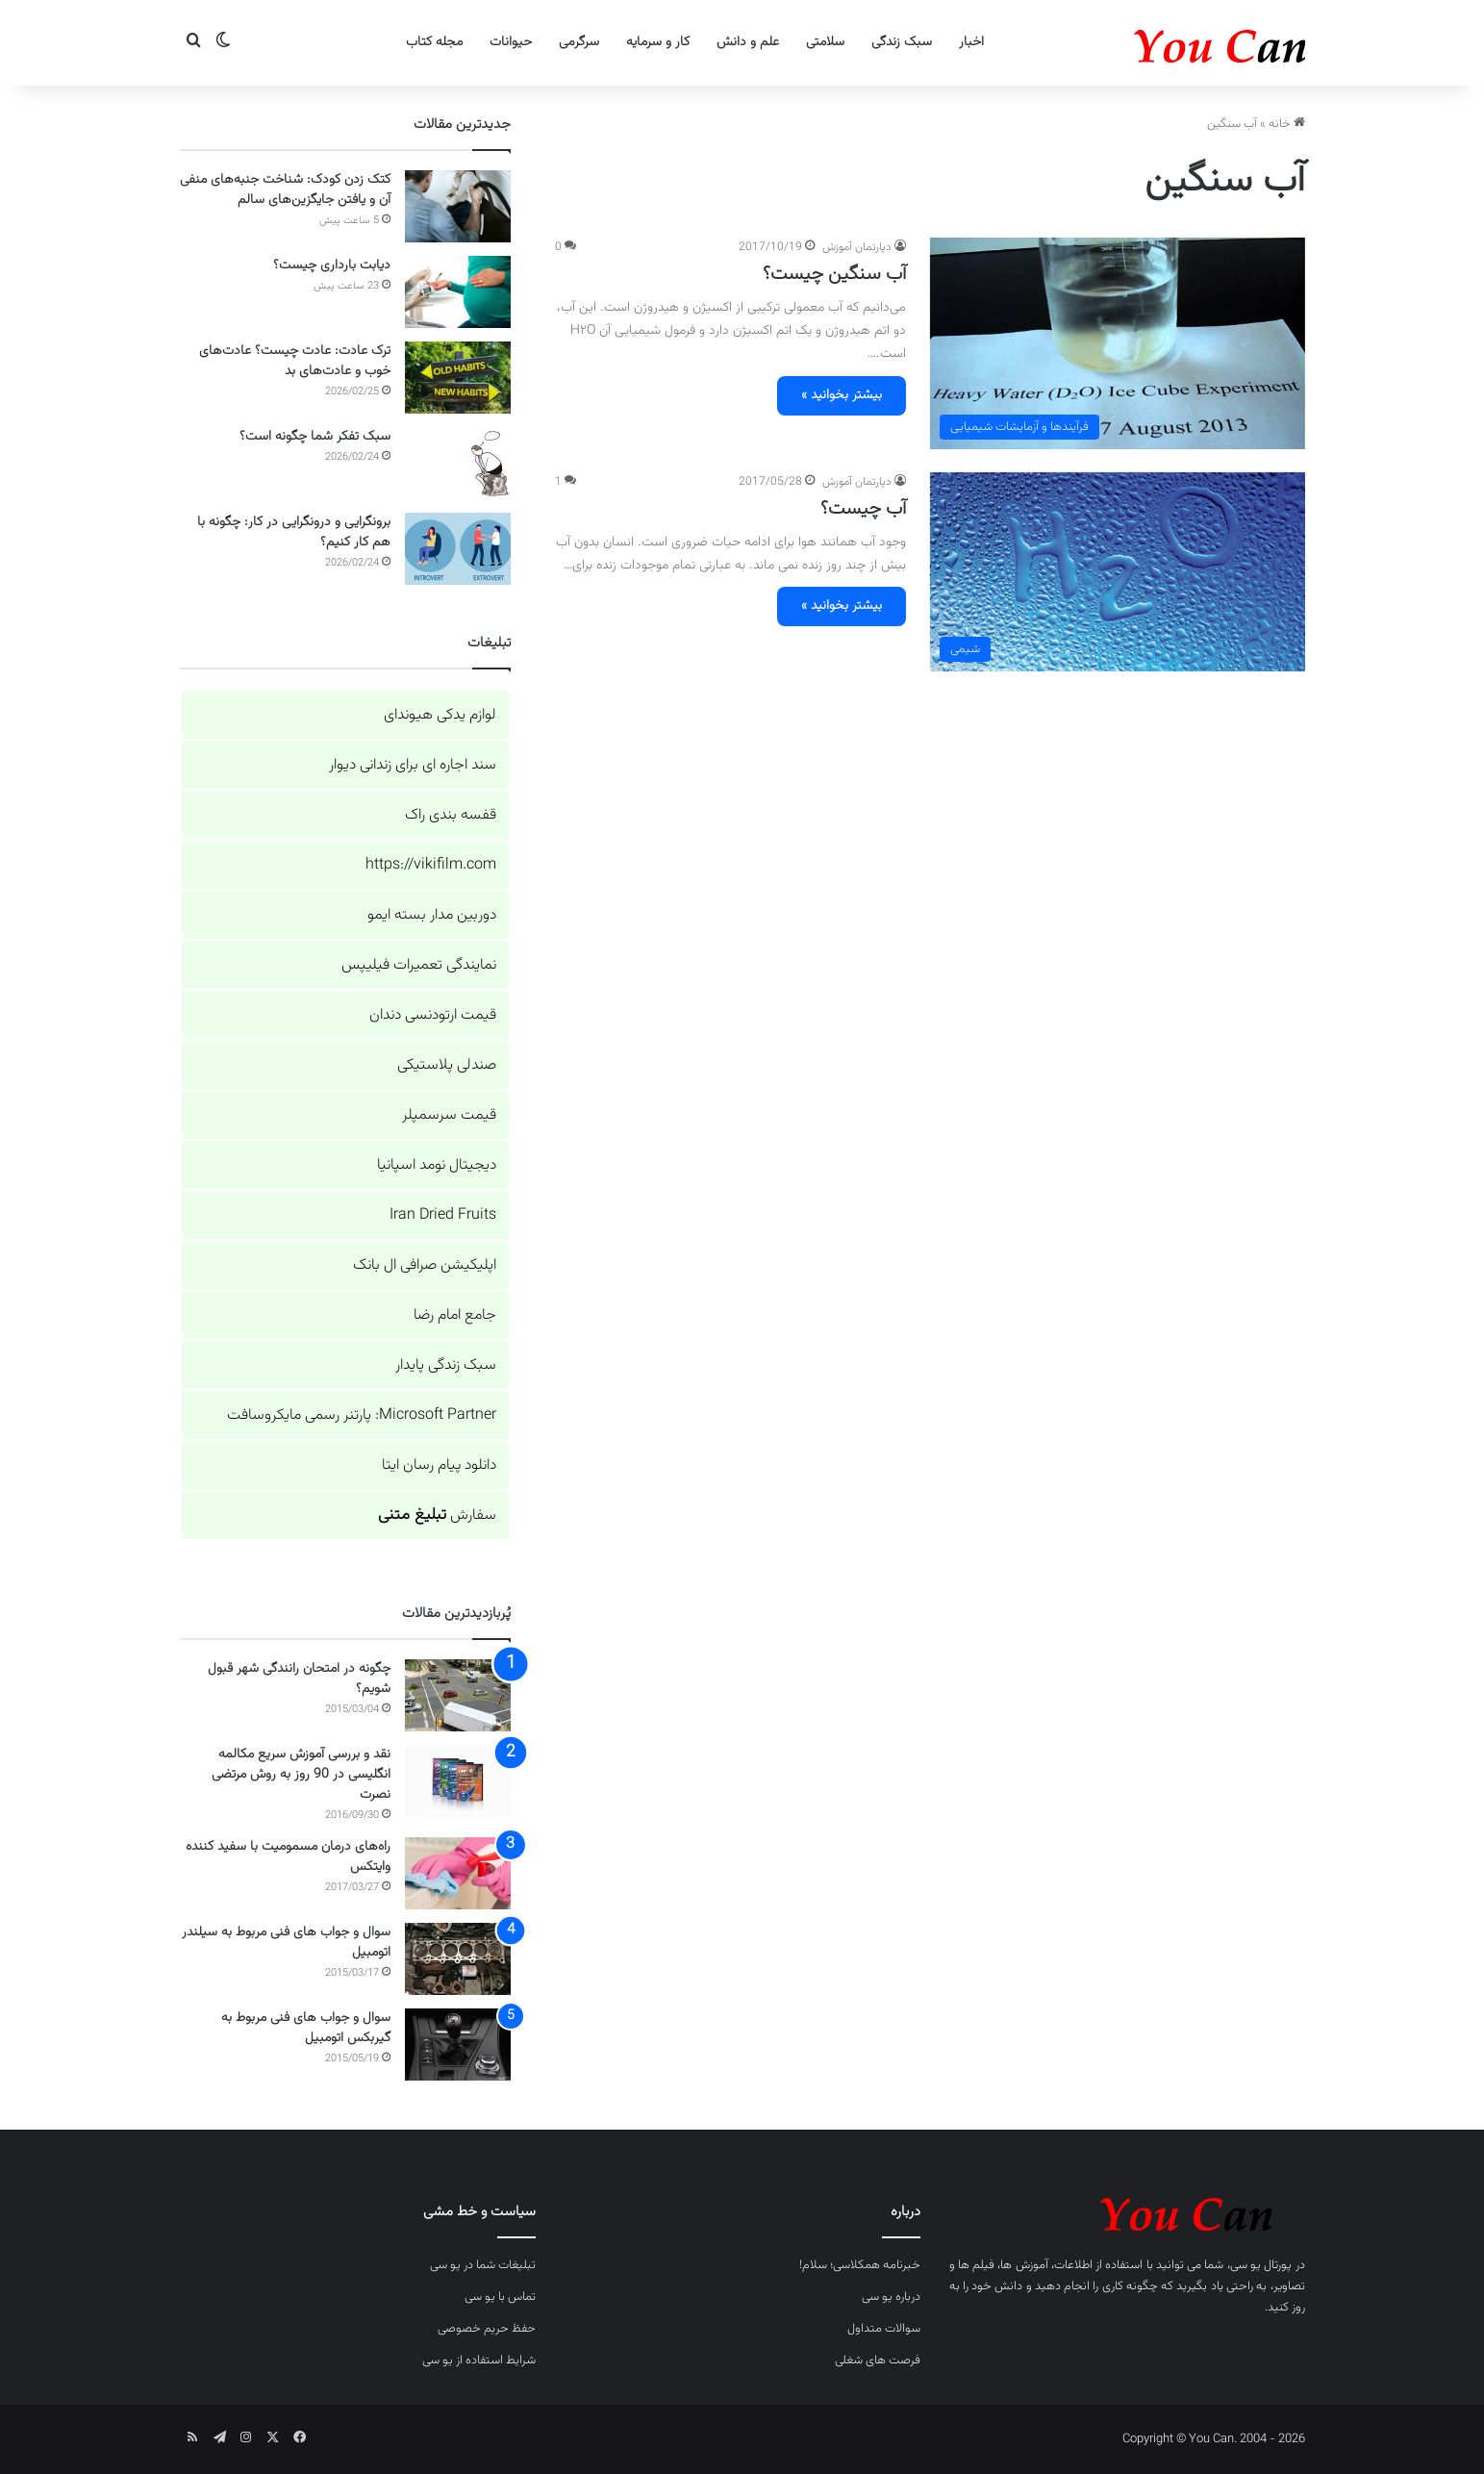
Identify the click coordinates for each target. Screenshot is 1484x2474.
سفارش (437, 1515)
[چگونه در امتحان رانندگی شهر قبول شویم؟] (458, 1695)
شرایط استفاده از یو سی (479, 2360)
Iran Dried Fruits (443, 1215)
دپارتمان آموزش (857, 247)
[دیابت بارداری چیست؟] (458, 292)
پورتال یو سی (1261, 2265)
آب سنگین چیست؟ (834, 274)
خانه (1287, 124)
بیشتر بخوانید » (841, 395)
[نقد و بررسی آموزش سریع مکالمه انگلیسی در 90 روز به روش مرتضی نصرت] (458, 1781)
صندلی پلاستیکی (446, 1065)
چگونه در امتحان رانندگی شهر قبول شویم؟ (299, 1679)
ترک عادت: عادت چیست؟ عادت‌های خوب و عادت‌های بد (294, 361)
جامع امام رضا (455, 1315)
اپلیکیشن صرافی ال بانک (424, 1265)
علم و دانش (748, 42)
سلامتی (825, 42)
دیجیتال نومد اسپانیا (436, 1165)
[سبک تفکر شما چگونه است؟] (458, 463)
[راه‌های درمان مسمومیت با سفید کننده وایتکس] (458, 1873)
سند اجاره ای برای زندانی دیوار (412, 765)
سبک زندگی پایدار (445, 1365)
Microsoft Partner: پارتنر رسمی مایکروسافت (361, 1415)
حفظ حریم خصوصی (487, 2328)
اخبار (971, 42)
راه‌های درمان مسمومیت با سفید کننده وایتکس (288, 1857)
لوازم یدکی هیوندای (440, 715)
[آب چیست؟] (1117, 572)
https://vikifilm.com (430, 865)
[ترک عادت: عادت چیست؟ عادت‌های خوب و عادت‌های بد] (458, 377)
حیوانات (511, 42)
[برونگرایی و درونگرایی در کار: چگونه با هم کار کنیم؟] (458, 549)
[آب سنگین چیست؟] (1117, 343)
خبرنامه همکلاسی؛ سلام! (859, 2265)
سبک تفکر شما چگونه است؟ (314, 436)
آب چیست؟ (863, 508)
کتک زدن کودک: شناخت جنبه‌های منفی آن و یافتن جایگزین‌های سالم (285, 190)
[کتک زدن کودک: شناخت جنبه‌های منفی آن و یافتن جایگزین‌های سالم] (458, 206)
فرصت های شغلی (877, 2360)
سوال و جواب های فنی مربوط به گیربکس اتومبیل (305, 2028)
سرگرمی (579, 42)
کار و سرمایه (658, 42)
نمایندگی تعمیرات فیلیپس (418, 965)
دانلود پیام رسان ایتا (439, 1465)
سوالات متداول (883, 2328)
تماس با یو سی (500, 2297)
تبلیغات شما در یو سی (483, 2265)
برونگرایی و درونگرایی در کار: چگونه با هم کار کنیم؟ (293, 532)
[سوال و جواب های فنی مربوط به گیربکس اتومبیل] (458, 2044)
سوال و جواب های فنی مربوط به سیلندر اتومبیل (286, 1942)
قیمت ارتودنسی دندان (432, 1015)
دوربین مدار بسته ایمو (431, 915)
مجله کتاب (434, 42)
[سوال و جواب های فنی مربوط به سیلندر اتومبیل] (458, 1959)
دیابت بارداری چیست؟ (331, 265)
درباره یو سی (891, 2297)
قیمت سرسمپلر (449, 1115)
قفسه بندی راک (450, 815)
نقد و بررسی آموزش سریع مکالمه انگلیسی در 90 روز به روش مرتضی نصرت (301, 1774)
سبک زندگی (901, 42)
